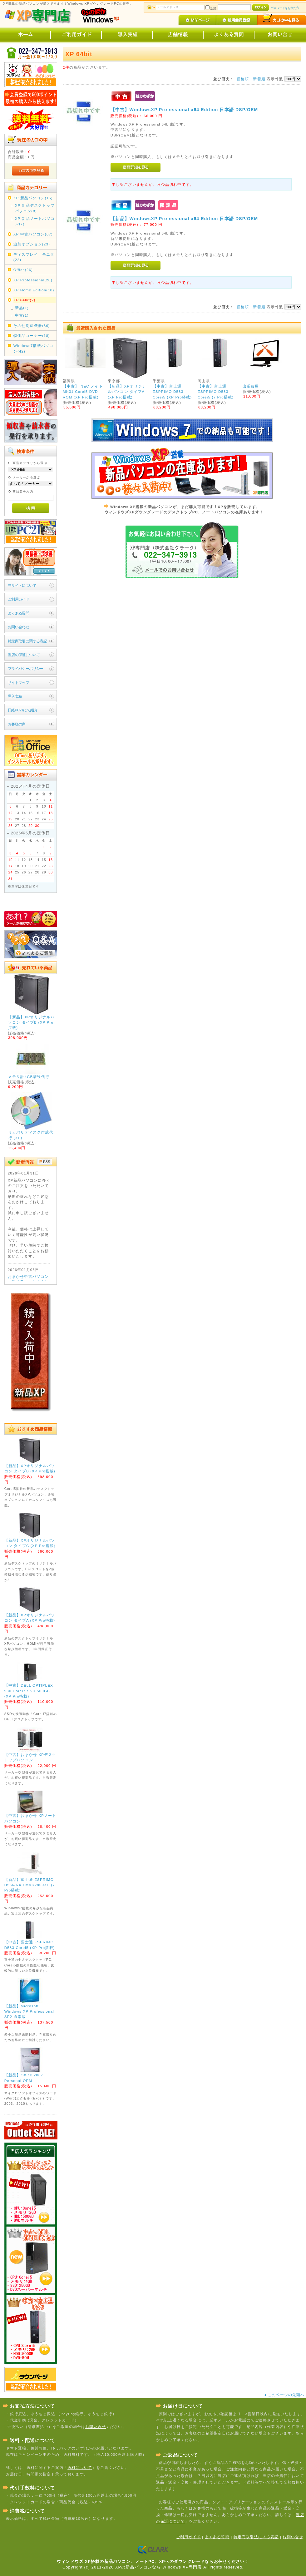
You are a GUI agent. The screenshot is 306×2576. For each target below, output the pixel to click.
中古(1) (22, 315)
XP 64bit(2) (24, 300)
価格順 (243, 79)
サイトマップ (18, 682)
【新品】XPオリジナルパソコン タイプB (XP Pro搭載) (31, 1022)
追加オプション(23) (31, 244)
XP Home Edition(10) (33, 290)
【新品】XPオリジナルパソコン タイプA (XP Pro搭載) (127, 391)
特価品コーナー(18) (31, 336)
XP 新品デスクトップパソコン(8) (35, 208)
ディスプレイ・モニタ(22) (34, 257)
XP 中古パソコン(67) (33, 234)
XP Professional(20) (32, 280)
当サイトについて (22, 585)
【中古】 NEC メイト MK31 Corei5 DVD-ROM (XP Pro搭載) (83, 391)
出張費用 (251, 386)
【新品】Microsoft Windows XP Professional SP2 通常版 (29, 2011)
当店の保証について (24, 655)
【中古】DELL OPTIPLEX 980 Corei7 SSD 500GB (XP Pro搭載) (28, 1690)
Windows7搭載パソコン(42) (33, 348)
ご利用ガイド (18, 599)
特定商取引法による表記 (256, 2537)
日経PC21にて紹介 (22, 710)
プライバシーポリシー (25, 668)
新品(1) (22, 308)
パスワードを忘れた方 (284, 8)
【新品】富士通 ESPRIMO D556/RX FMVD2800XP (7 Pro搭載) (29, 1884)
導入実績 (15, 696)
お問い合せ (95, 2427)
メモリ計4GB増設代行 (28, 1077)
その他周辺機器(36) (31, 326)
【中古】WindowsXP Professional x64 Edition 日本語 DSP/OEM (184, 109)
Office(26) (23, 270)
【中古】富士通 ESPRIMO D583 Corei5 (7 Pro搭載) (216, 391)
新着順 (259, 79)
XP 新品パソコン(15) (33, 198)
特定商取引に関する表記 (27, 641)
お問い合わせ (18, 627)
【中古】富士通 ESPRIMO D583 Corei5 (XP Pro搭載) (172, 391)
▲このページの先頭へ (285, 2395)
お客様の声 (17, 724)
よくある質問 (18, 613)
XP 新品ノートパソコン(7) (35, 221)
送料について (79, 2467)
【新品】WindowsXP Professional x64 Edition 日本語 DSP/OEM (184, 218)
